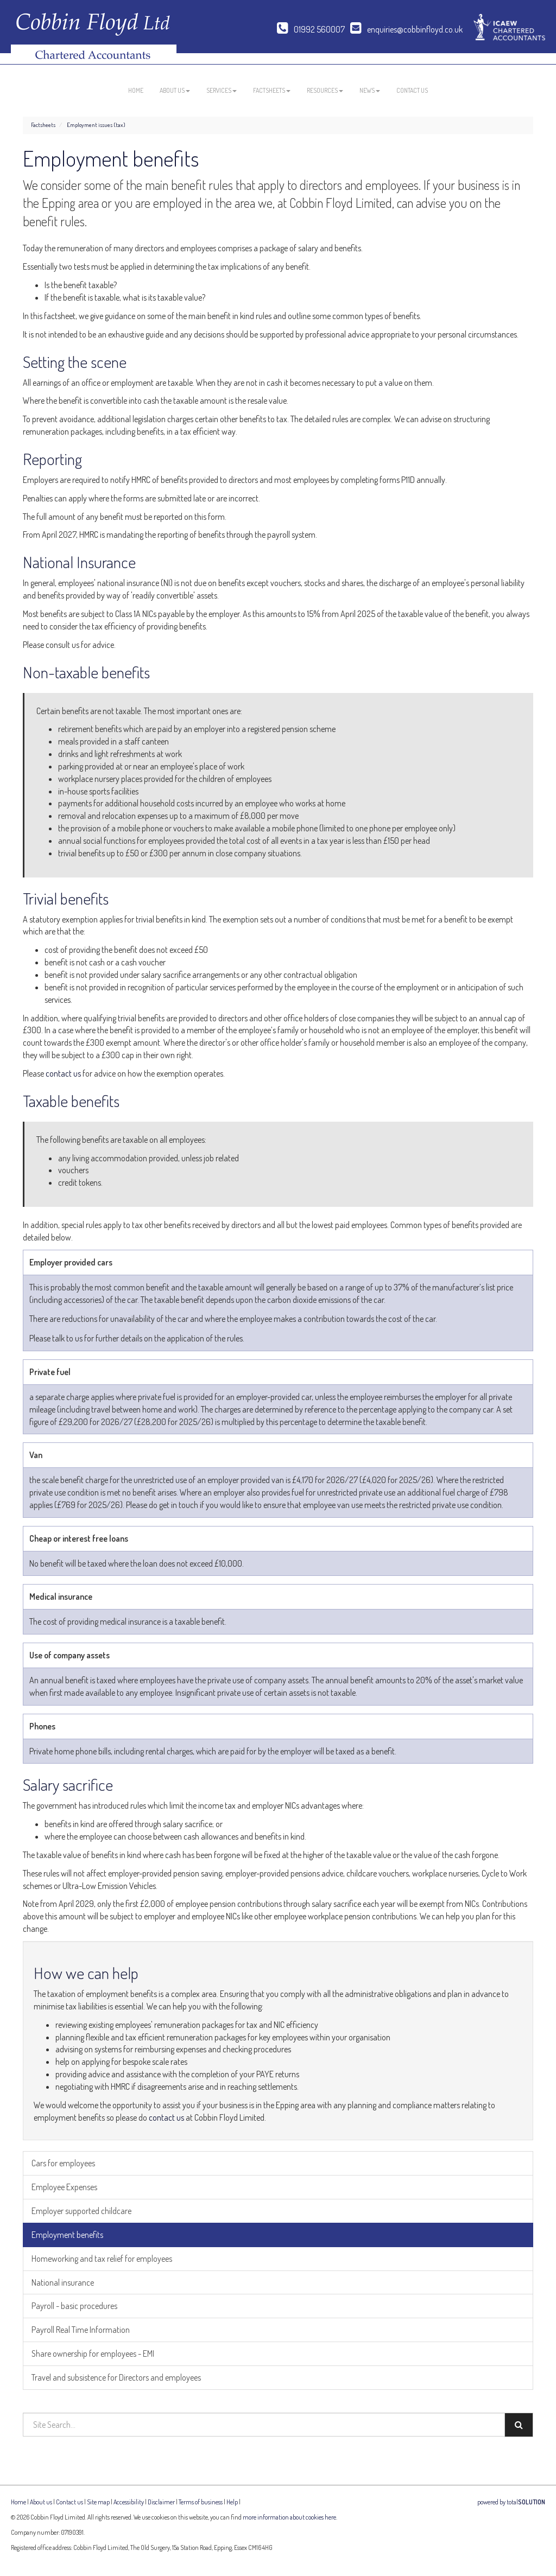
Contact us (412, 90)
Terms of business (201, 2502)
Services (221, 90)
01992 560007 (311, 29)
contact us (63, 1073)
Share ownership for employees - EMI (92, 2353)
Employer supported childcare (81, 2210)
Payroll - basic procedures (74, 2305)
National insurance (62, 2282)
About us (175, 90)
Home (135, 90)
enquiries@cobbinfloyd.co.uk (406, 29)
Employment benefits (67, 2234)
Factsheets (271, 90)
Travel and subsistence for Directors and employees (116, 2377)
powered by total (511, 2502)
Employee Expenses (64, 2186)
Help (232, 2502)
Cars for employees (63, 2163)
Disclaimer (161, 2502)
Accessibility (128, 2502)
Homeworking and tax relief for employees (101, 2258)
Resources (325, 90)
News (369, 90)
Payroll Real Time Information (80, 2329)
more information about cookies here (289, 2517)
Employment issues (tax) (96, 125)
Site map (98, 2502)
